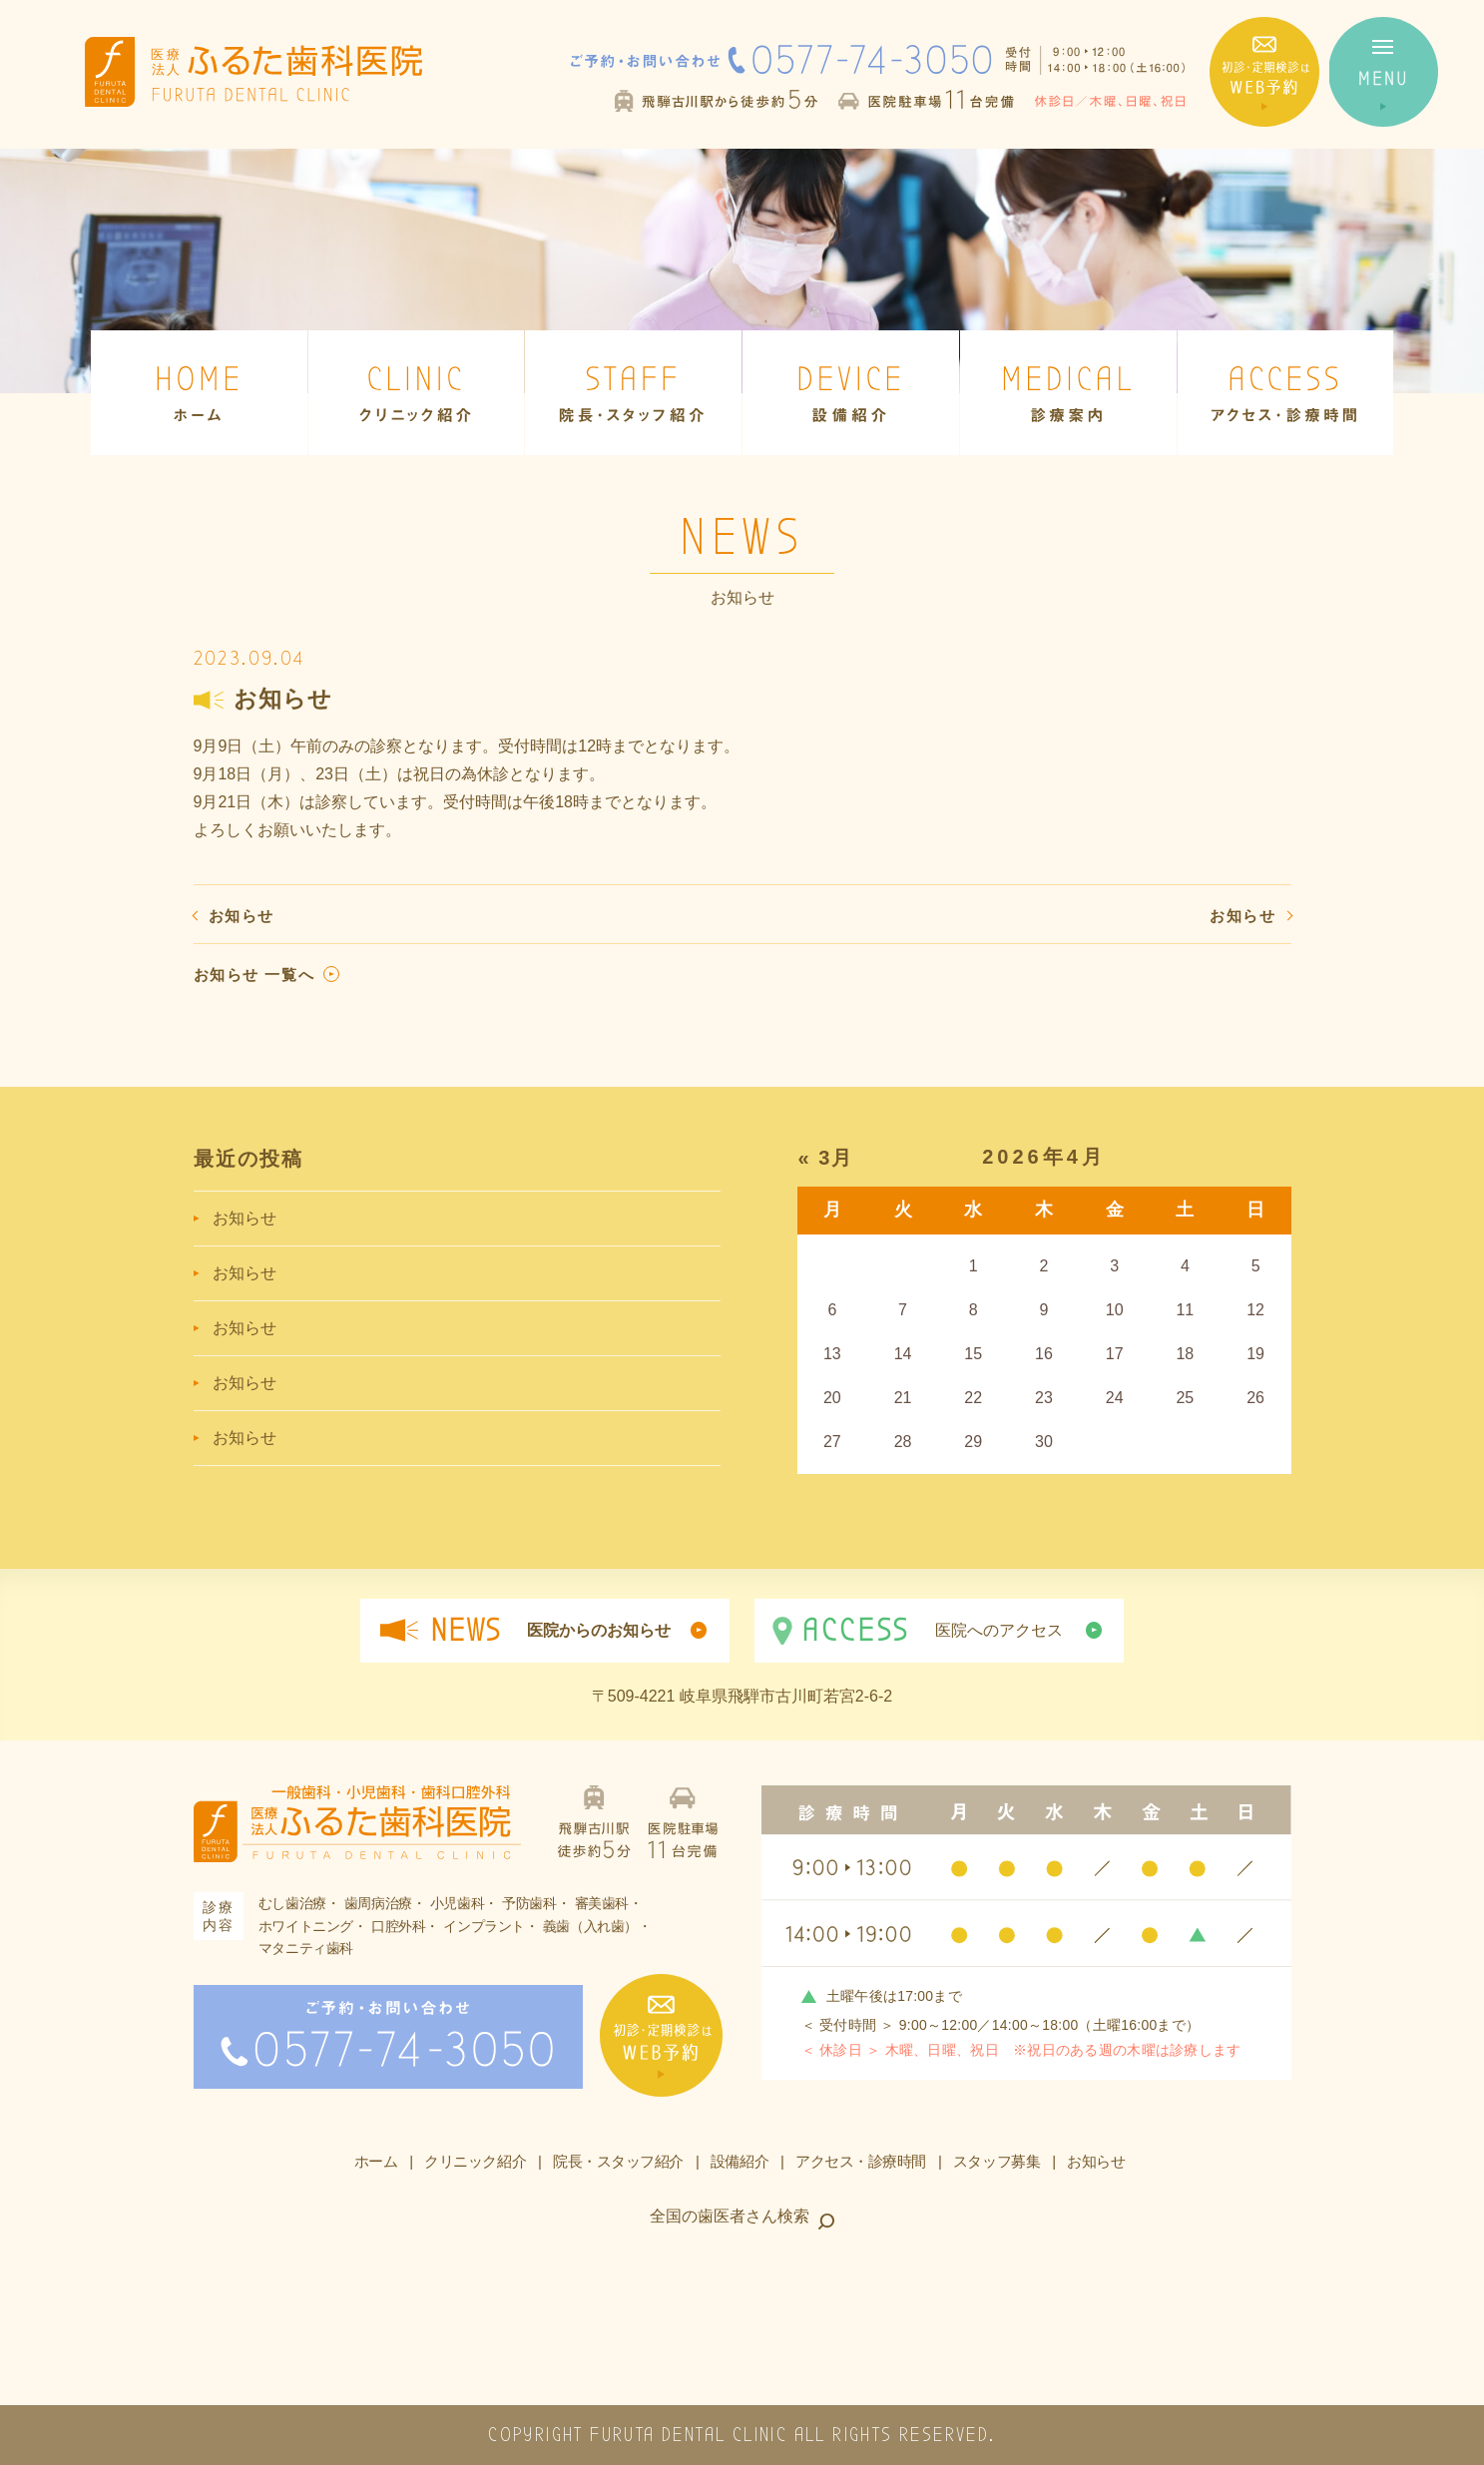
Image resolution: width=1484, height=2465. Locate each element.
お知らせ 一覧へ (254, 974)
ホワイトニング (305, 1926)
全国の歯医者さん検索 (729, 2216)
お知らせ (241, 915)
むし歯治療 (292, 1903)
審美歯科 (602, 1903)
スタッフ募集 (996, 2161)
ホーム (376, 2161)
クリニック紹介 (475, 2161)
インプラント (484, 1926)
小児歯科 (457, 1903)
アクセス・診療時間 (860, 2161)
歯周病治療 (378, 1903)
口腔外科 (398, 1926)
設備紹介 (739, 2161)
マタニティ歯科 (305, 1948)
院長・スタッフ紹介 (618, 2161)
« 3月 (826, 1158)
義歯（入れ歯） (590, 1926)
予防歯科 (529, 1903)
